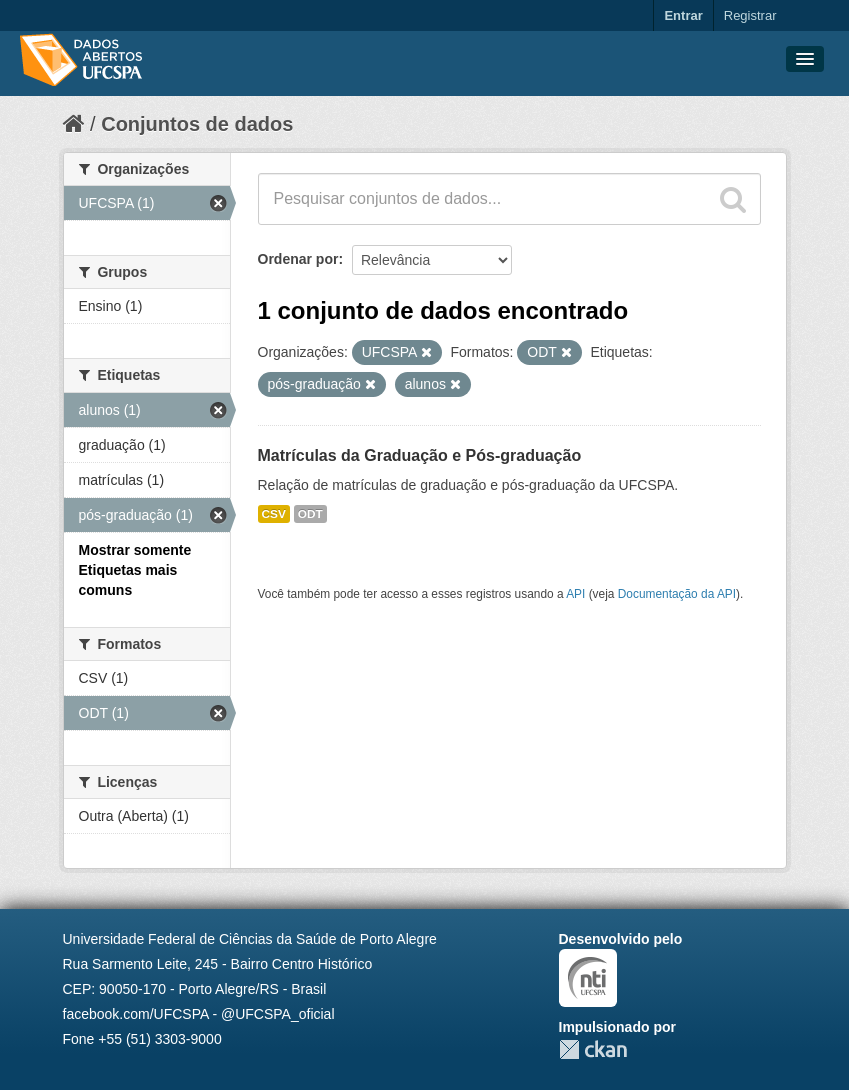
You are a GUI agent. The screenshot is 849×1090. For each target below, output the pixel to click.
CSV (274, 514)
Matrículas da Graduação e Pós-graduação (420, 455)
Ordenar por (298, 259)
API (575, 594)
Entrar (683, 15)
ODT (310, 514)
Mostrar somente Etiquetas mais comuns (135, 570)
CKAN (593, 1049)
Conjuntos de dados (197, 124)
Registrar (750, 15)
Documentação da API (677, 594)
